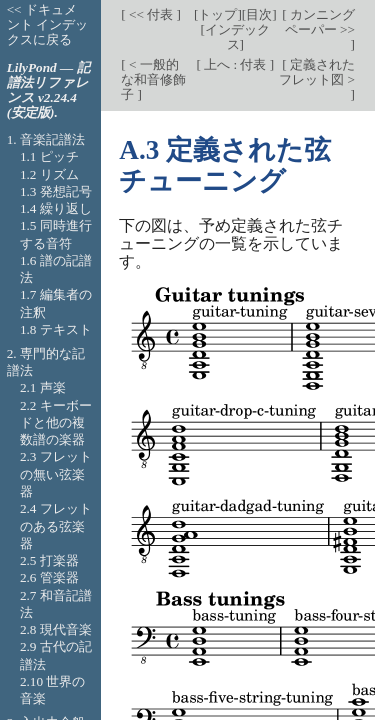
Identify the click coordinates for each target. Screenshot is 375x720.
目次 (259, 14)
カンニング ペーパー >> (320, 22)
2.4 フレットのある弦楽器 (56, 526)
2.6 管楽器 (49, 577)
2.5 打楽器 (49, 560)
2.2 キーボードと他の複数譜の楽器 (56, 423)
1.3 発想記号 (56, 191)
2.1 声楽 (43, 387)
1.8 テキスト (56, 329)
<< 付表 (151, 14)
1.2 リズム (49, 174)
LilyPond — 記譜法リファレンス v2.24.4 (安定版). (48, 90)
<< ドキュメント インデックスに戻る (47, 24)
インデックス (237, 37)
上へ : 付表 (235, 64)
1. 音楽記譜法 (46, 139)
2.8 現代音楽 (56, 629)
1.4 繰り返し (56, 208)
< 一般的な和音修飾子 (153, 79)
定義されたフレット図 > (317, 72)
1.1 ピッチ (49, 156)
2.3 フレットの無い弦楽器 (56, 474)
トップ (217, 14)
